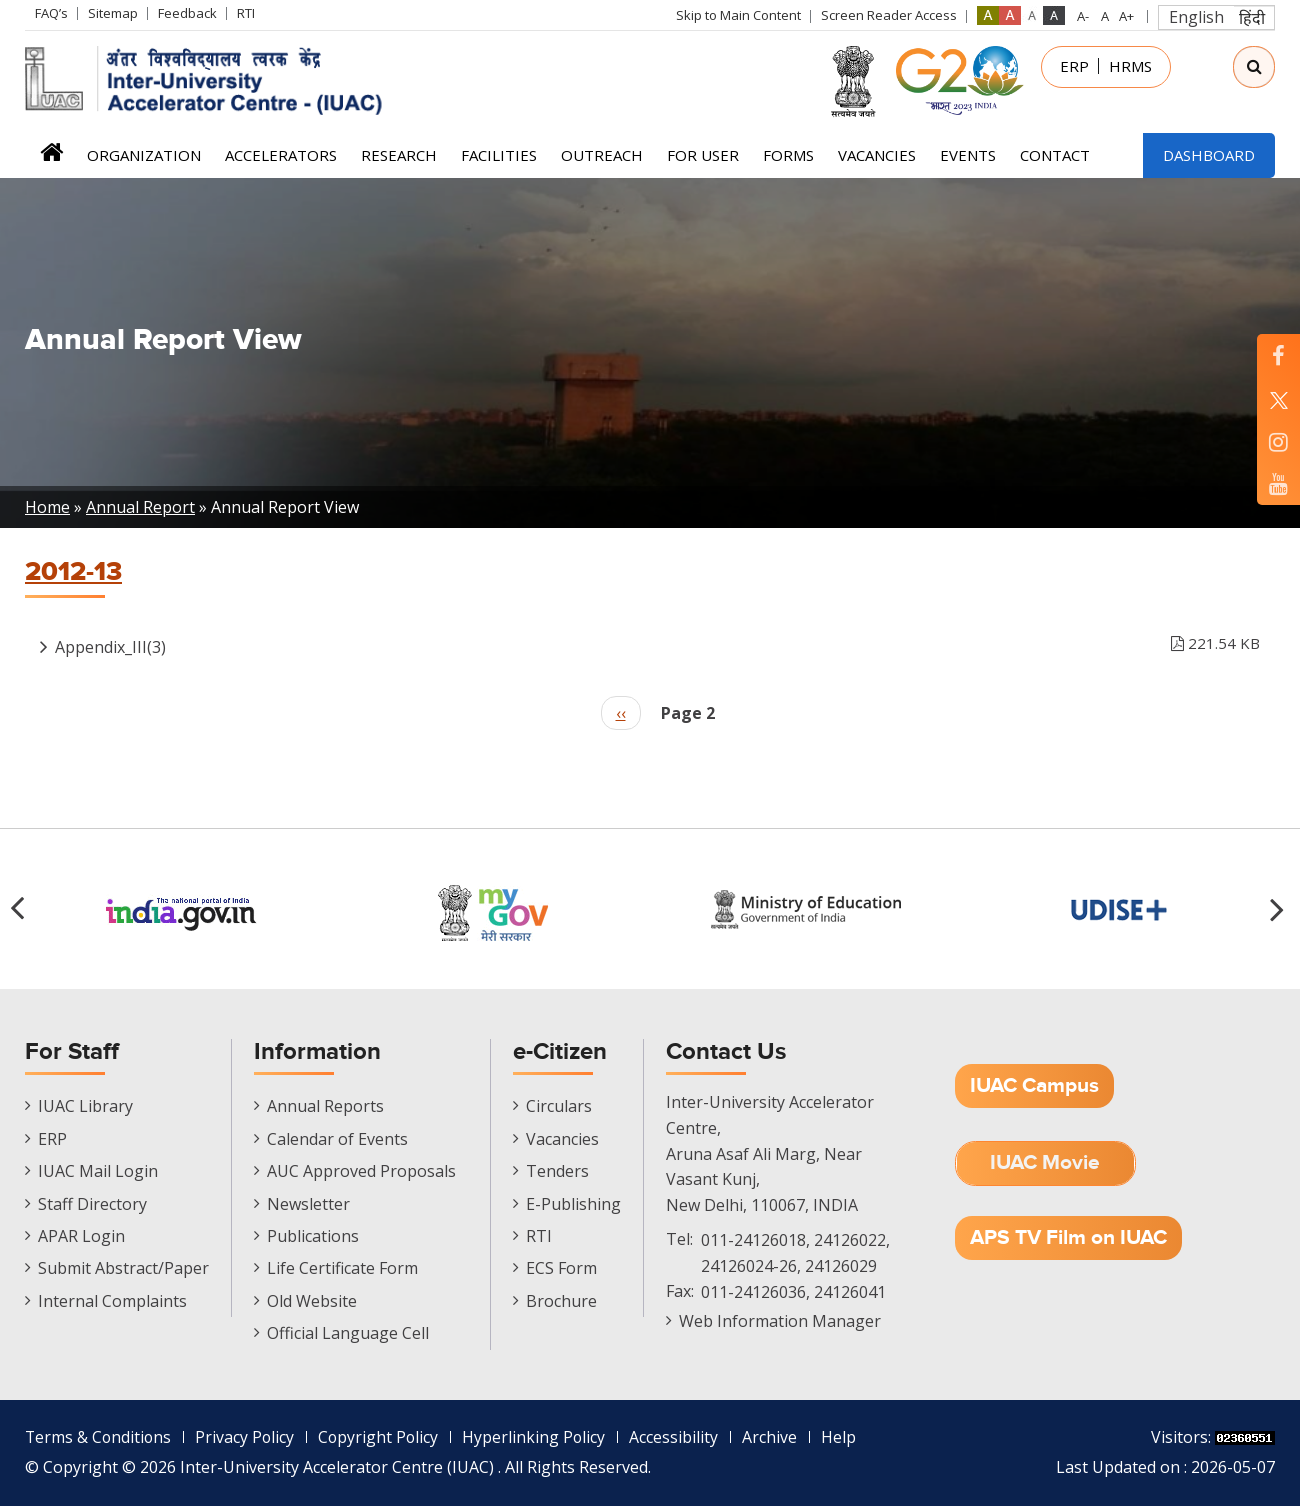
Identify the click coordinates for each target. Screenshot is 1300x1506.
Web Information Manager (780, 1321)
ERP (1074, 66)
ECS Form (561, 1268)
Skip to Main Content (738, 15)
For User (703, 155)
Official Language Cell (348, 1333)
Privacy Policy (248, 1437)
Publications (313, 1236)
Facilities (499, 155)
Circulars (559, 1106)
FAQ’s (51, 13)
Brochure (561, 1301)
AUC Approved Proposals (361, 1171)
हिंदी (1252, 18)
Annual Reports (325, 1106)
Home (51, 158)
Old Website (312, 1301)
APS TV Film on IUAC (1068, 1237)
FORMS (788, 155)
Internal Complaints (112, 1301)
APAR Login (81, 1236)
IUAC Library (85, 1106)
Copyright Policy (383, 1437)
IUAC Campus (1034, 1085)
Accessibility (680, 1437)
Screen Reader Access (889, 15)
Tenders (557, 1171)
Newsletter (308, 1204)
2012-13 (73, 572)
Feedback (187, 13)
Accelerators (281, 155)
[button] (1280, 909)
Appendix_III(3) (657, 643)
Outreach (602, 155)
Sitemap (113, 13)
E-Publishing (573, 1204)
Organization (144, 155)
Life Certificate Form (342, 1268)
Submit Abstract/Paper (123, 1268)
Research (399, 155)
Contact (1055, 155)
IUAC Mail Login (98, 1171)
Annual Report (140, 507)
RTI (246, 13)
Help (845, 1437)
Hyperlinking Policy (540, 1437)
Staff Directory (92, 1204)
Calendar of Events (337, 1139)
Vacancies (877, 155)
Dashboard (1209, 155)
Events (968, 155)
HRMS (1130, 66)
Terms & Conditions (99, 1437)
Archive (776, 1437)
